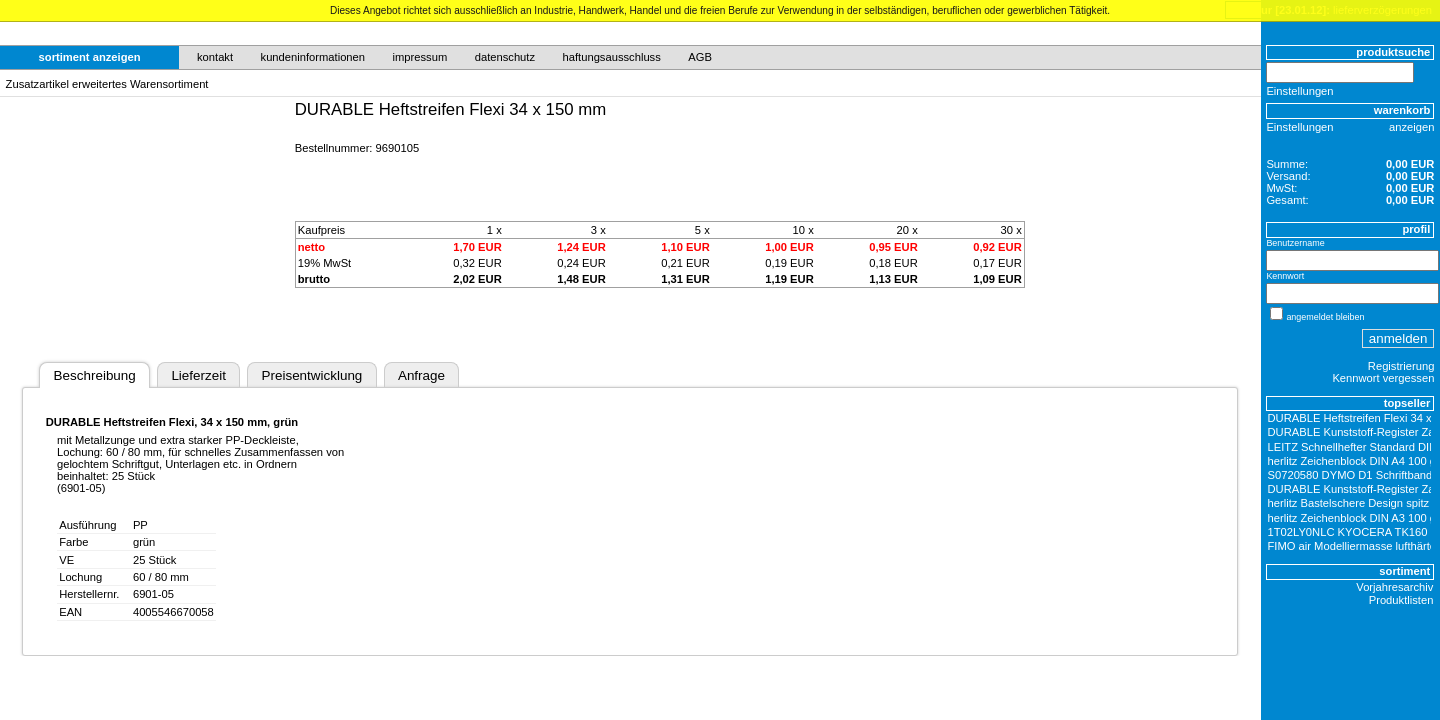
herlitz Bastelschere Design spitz (1349, 503)
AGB (700, 57)
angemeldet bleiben (1325, 317)
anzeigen (1411, 127)
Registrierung (1401, 366)
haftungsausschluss (612, 57)
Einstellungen (1299, 91)
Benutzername (1295, 243)
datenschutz (505, 57)
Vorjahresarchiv (1394, 587)
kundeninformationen (313, 57)
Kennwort (1285, 276)
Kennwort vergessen (1383, 378)
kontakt (215, 57)
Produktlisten (1401, 600)
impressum (420, 57)
